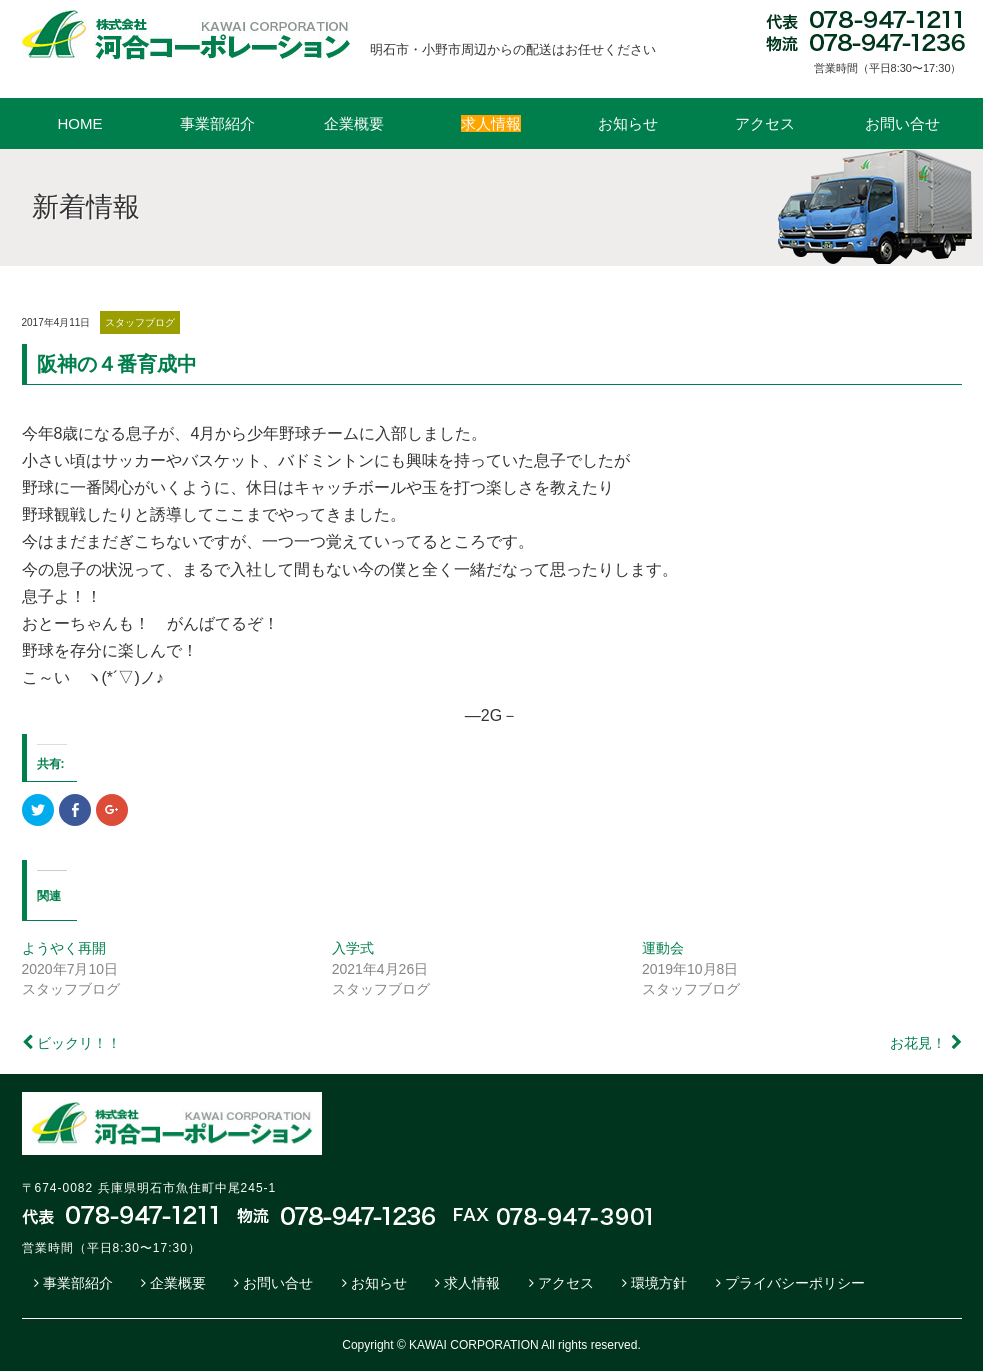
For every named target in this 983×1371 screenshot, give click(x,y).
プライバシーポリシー (795, 1283)
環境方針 (659, 1283)
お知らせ (628, 123)
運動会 (663, 948)
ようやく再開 (64, 948)
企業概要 (354, 123)
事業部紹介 (217, 123)
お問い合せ (902, 123)
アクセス (765, 123)
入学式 (353, 948)
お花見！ (918, 1043)
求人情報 (472, 1283)
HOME (80, 123)
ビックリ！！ (79, 1043)
